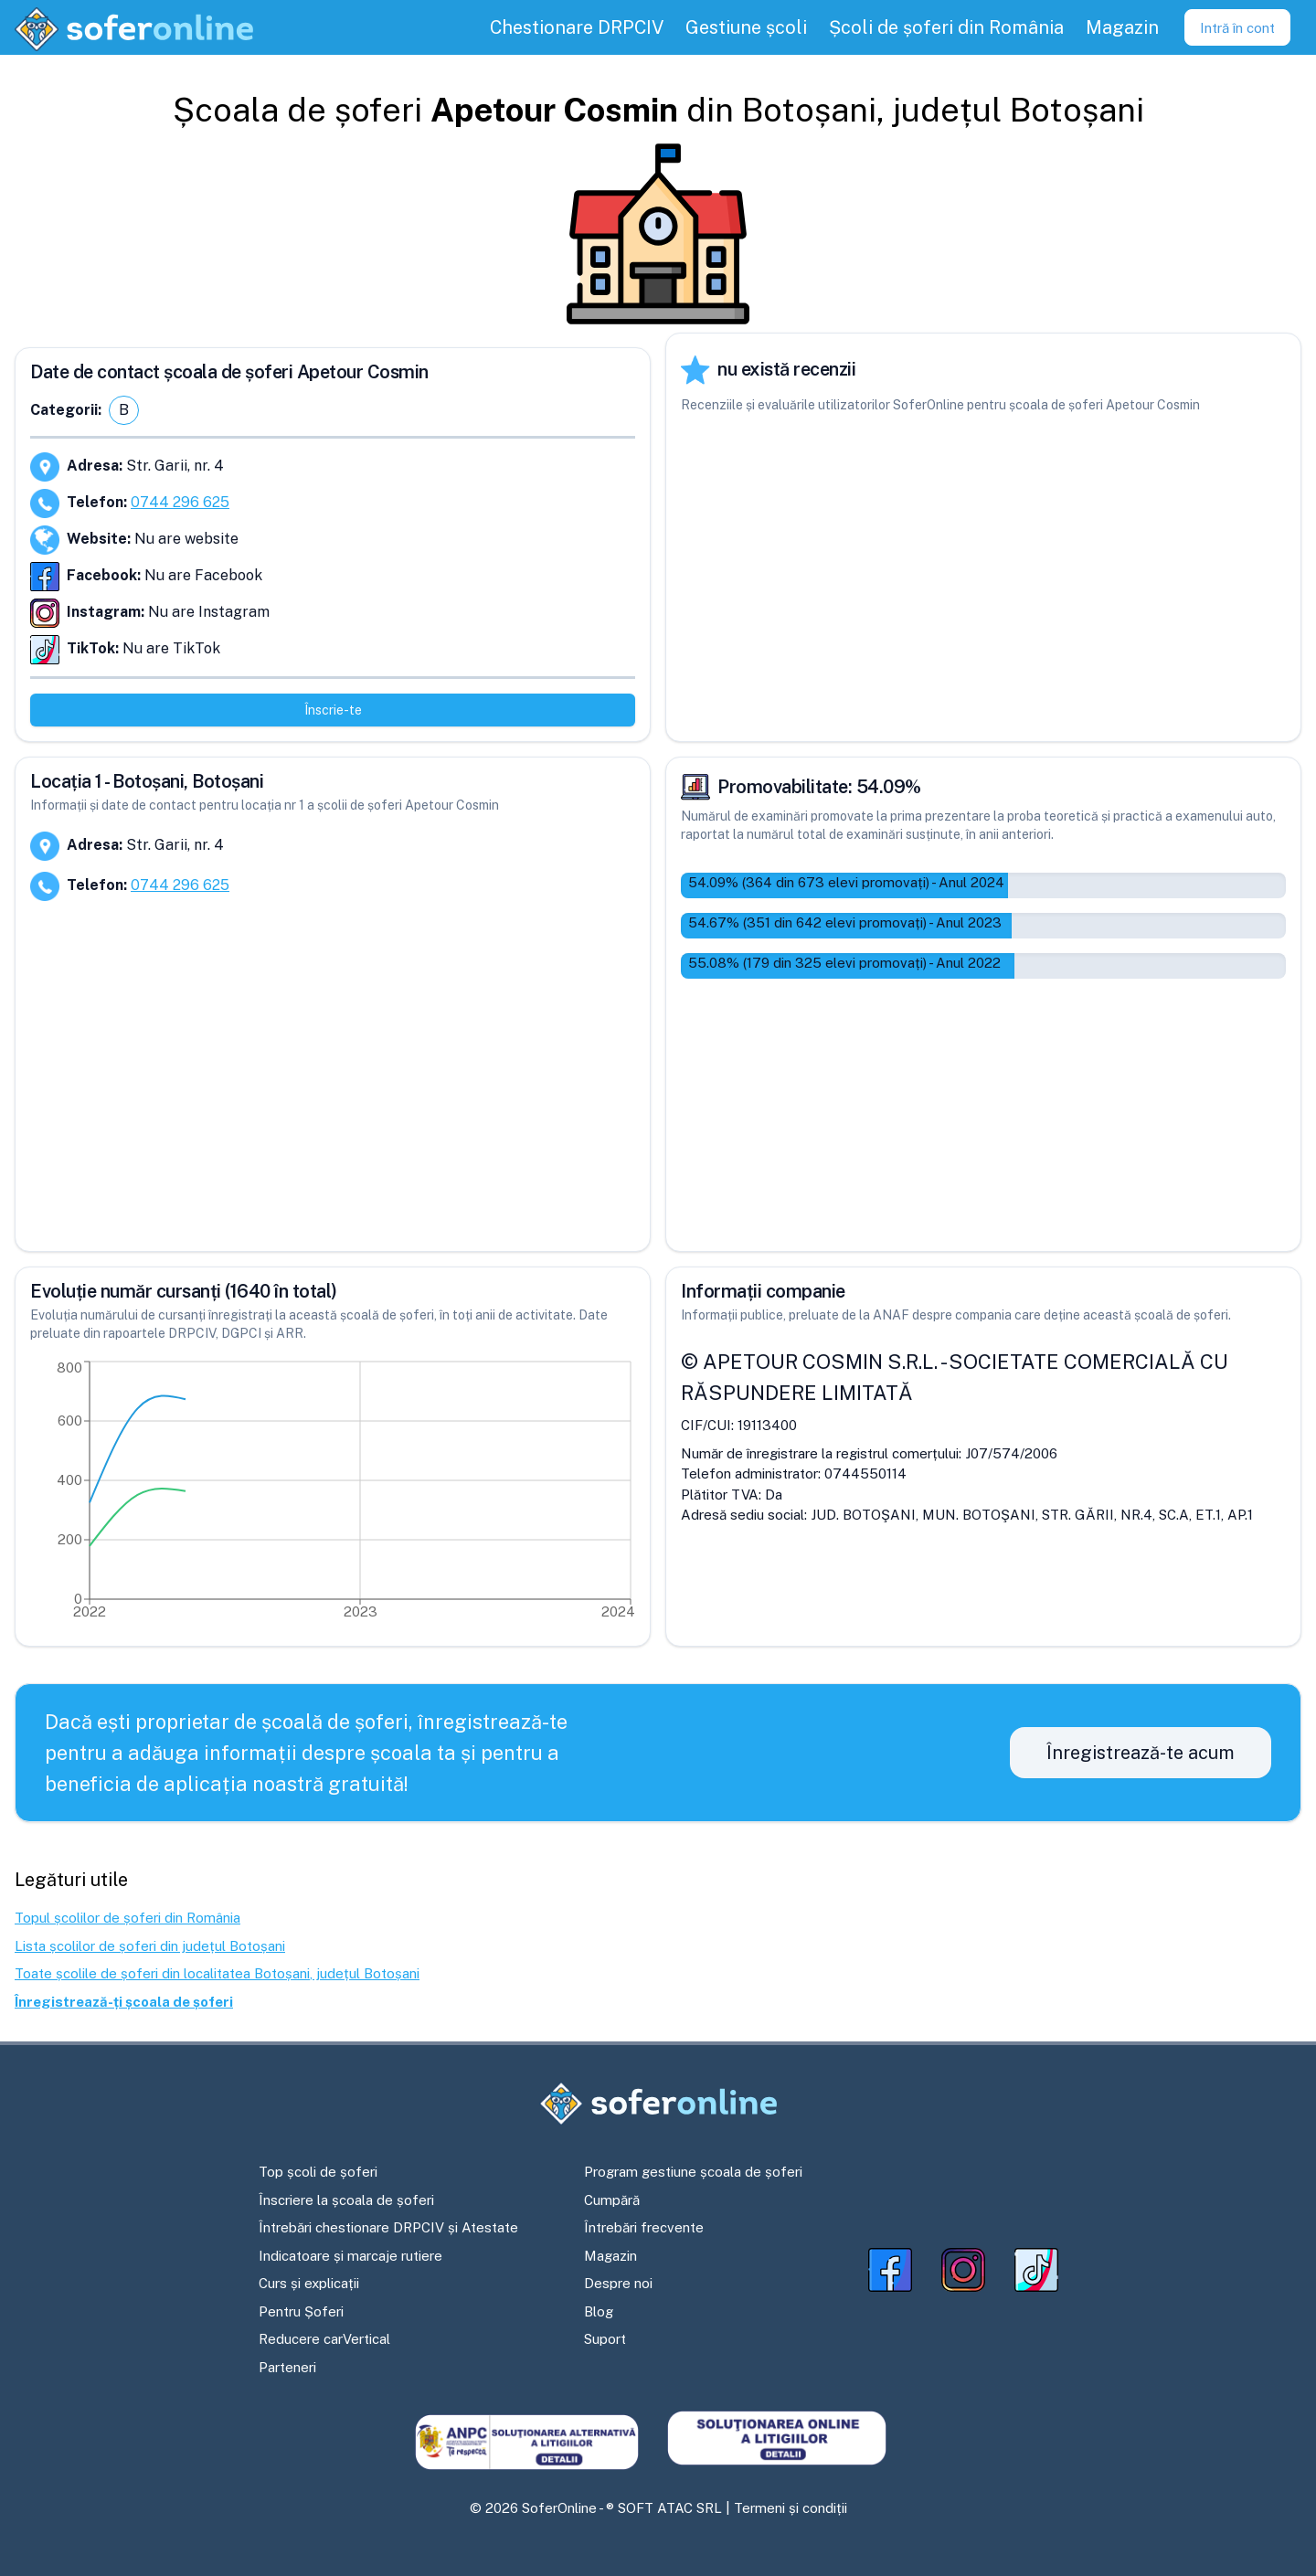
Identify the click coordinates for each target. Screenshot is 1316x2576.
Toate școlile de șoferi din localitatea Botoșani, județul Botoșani (217, 1973)
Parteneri (287, 2367)
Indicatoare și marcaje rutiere (350, 2255)
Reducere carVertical (324, 2339)
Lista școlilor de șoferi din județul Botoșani (150, 1946)
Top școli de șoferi (318, 2171)
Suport (605, 2339)
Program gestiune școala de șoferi (693, 2171)
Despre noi (618, 2283)
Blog (598, 2311)
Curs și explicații (309, 2283)
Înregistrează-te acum (1140, 1753)
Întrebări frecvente (644, 2227)
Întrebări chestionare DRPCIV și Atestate (388, 2227)
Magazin (610, 2255)
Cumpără (612, 2200)
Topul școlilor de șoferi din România (127, 1917)
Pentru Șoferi (301, 2311)
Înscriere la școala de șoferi (346, 2200)
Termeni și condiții (790, 2508)
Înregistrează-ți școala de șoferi (124, 2001)
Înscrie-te (333, 710)
